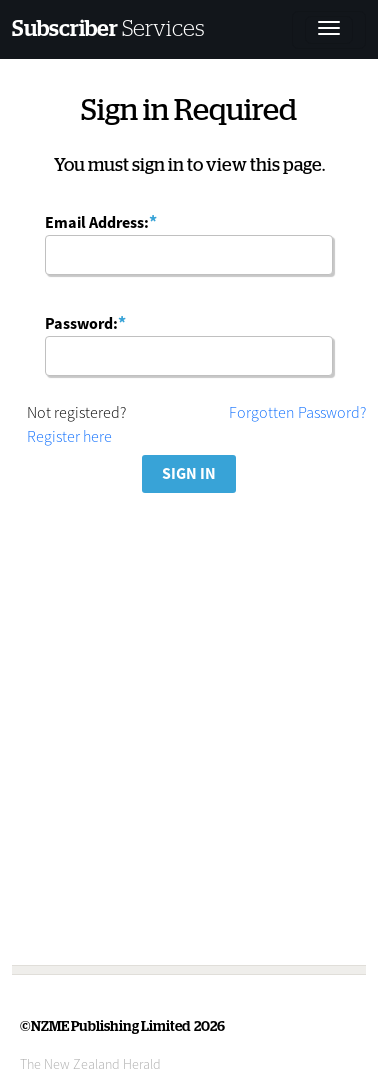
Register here (69, 436)
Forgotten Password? (297, 412)
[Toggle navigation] (329, 30)
